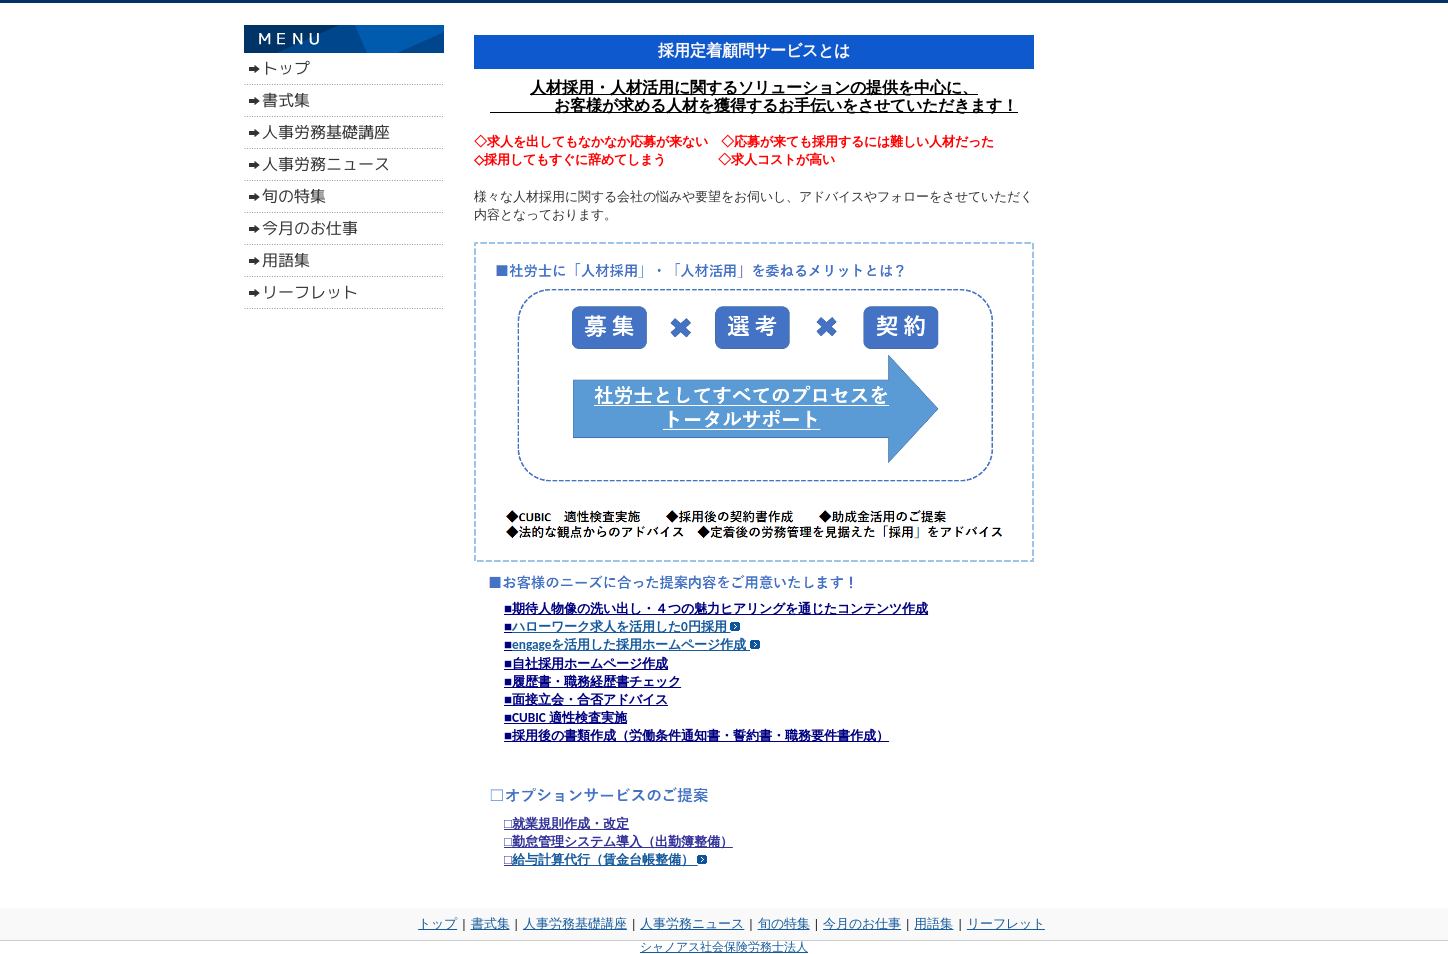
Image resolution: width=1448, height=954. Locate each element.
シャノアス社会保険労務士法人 (724, 947)
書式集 (490, 923)
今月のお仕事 (862, 923)
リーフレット (1006, 923)
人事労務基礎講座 (575, 923)
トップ (437, 923)
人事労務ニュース (692, 923)
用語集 (933, 923)
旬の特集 (784, 923)
